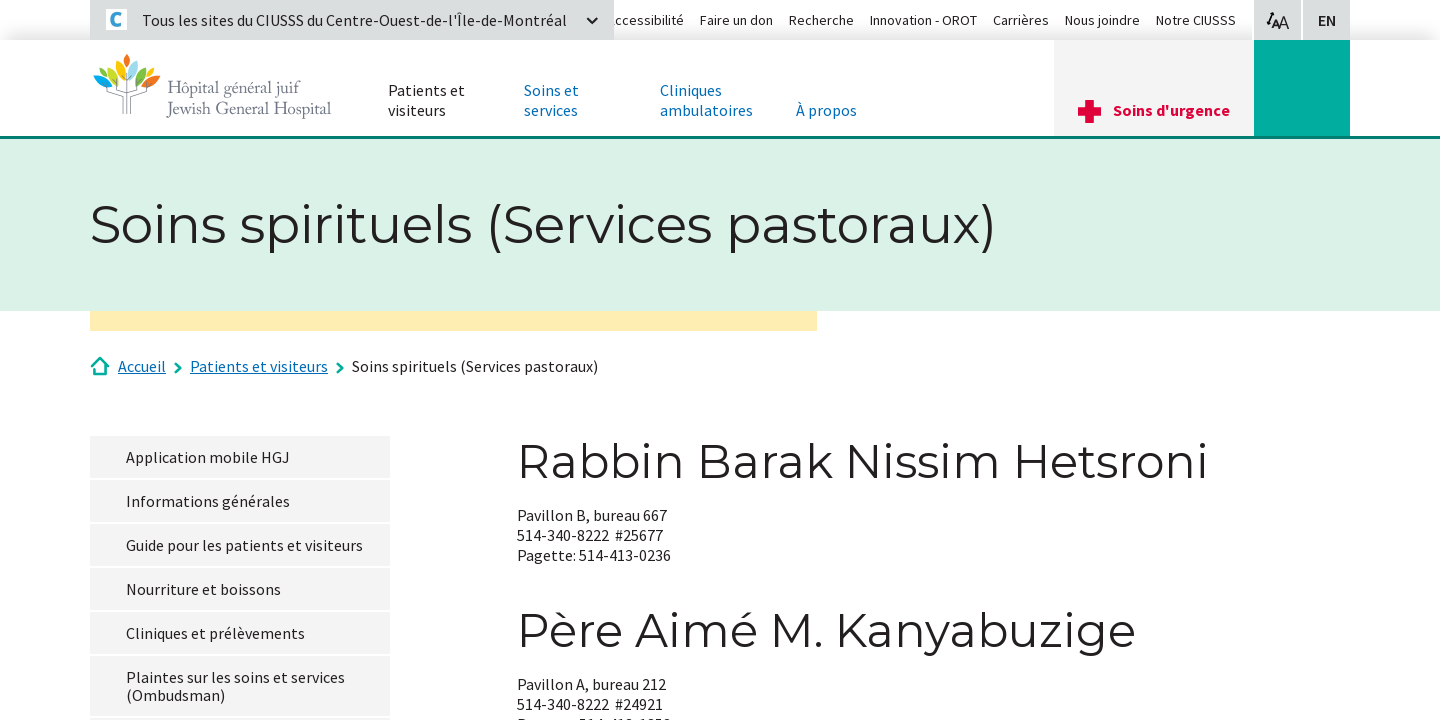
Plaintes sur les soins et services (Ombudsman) (235, 686)
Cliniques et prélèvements (215, 633)
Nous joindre (1102, 20)
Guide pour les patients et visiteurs (244, 545)
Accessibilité (645, 20)
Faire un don (736, 20)
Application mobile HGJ (208, 457)
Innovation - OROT (923, 20)
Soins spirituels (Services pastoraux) (475, 366)
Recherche (821, 20)
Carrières (1021, 20)
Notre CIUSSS (1196, 20)
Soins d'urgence (1171, 110)
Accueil (142, 366)
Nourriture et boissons (203, 589)
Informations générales (208, 501)
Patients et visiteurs (259, 366)
